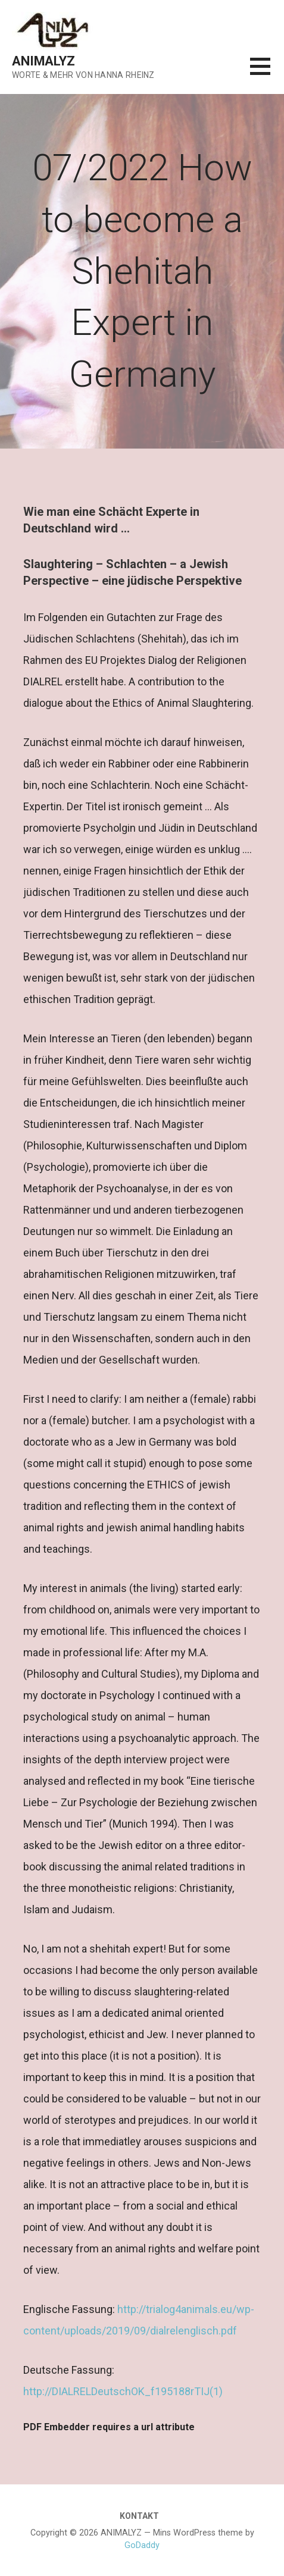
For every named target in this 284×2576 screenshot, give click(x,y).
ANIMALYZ (43, 61)
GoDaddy (142, 2545)
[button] (267, 73)
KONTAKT (139, 2516)
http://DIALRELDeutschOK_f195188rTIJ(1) (123, 2391)
